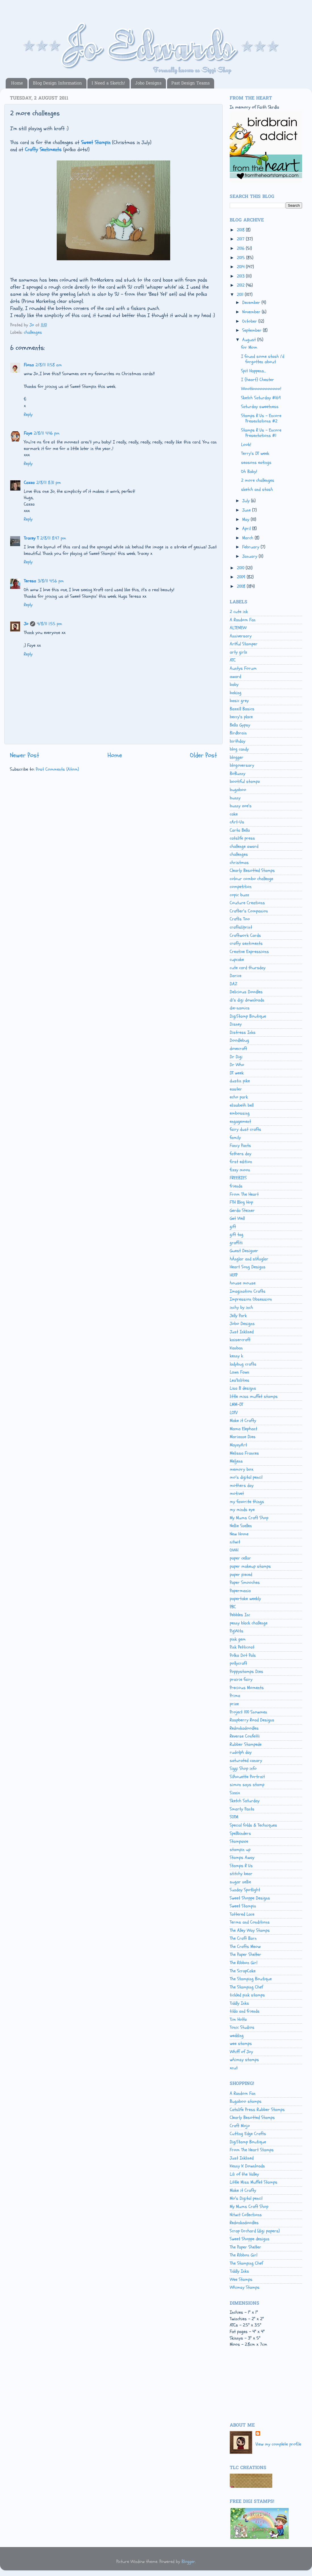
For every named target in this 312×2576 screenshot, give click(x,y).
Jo (26, 624)
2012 (241, 285)
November (252, 312)
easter (236, 1089)
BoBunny (237, 773)
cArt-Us (237, 822)
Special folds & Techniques (253, 1825)
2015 (241, 258)
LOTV (233, 1412)
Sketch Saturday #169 (261, 398)
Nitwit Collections (246, 2215)
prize (234, 1704)
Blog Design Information (57, 83)
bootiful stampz (245, 781)
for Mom (249, 347)
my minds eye (242, 1509)
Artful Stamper (244, 644)
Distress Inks (243, 1032)
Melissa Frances (244, 1453)
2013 (241, 276)
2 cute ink (239, 611)
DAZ (233, 984)
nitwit (235, 1542)
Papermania (240, 1591)
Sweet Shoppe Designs (250, 1898)
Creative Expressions (249, 951)
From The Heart (244, 1194)
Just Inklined (242, 1332)
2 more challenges (257, 480)
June (247, 510)
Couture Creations (247, 903)
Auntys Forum (243, 668)
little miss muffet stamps (254, 1396)
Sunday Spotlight (245, 1890)
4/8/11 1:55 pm (49, 624)
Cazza (29, 482)
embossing (240, 1113)
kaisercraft (240, 1340)
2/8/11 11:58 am (48, 365)
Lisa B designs (243, 1388)
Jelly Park (238, 1316)
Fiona (29, 365)
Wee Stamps (241, 2279)
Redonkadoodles (244, 1728)
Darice (235, 976)
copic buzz (239, 895)
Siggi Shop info (243, 1768)
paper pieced (241, 1574)
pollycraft (238, 1663)
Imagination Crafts (247, 1291)
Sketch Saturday (245, 1801)
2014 (241, 267)
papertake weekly (245, 1599)
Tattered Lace (242, 1914)
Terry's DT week (255, 453)
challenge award (244, 846)
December (252, 302)
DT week (237, 1073)
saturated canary (246, 1760)
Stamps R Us (241, 1866)
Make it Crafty (243, 1420)
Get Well (237, 1218)
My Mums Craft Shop (249, 1518)
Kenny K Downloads (247, 2166)
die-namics (240, 1008)
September (252, 330)
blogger (236, 757)
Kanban (236, 1348)
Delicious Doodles (246, 992)
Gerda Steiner (242, 1210)
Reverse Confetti (245, 1736)
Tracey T (31, 538)
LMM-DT (236, 1404)
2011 (241, 294)
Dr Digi (236, 1057)
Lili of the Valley (244, 2174)
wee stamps (241, 2043)
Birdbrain (238, 733)
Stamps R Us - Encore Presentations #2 (261, 418)
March (248, 538)
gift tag (236, 1234)
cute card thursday (247, 968)
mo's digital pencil (246, 1477)
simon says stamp (247, 1785)
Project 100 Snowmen (248, 1712)
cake (234, 814)
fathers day (240, 1154)
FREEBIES (238, 1178)
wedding (237, 2035)
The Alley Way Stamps (250, 1930)
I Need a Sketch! (108, 83)
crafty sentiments (246, 943)
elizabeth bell (242, 1105)
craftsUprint (241, 927)
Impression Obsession (251, 1299)
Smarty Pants (242, 1809)
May (246, 519)
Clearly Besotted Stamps (252, 870)
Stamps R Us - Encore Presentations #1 (261, 433)
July (246, 501)
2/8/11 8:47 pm (53, 538)
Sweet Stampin (243, 1906)
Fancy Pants (240, 1145)
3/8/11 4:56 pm (51, 581)
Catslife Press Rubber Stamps (257, 2109)
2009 (242, 577)
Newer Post (24, 755)
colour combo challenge (251, 879)
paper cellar (240, 1558)
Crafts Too (240, 919)
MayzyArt (238, 1445)
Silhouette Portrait (247, 1777)
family (235, 1137)
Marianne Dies (243, 1437)
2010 (241, 568)
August (249, 340)
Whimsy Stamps (245, 2287)
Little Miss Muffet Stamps (253, 2182)
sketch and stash (257, 489)
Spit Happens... (253, 371)
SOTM (234, 1817)
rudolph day (241, 1752)
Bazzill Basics (242, 709)
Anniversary (241, 636)
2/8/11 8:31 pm (48, 482)
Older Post (203, 755)
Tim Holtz (238, 2019)
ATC (233, 660)
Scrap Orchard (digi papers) (255, 2231)
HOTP (233, 1275)
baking (235, 693)
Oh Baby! (249, 471)
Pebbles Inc (240, 1615)
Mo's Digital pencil (246, 2198)
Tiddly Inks (239, 2003)
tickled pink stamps (247, 1995)
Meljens (236, 1461)
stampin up (240, 1849)
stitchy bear (241, 1874)
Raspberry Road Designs (252, 1720)
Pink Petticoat (242, 1647)
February (251, 547)
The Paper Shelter (245, 1954)
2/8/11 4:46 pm (47, 433)
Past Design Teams (190, 83)
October (250, 321)
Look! (246, 444)
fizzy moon (240, 1170)
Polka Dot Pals (243, 1655)
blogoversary (242, 765)
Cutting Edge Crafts (248, 2134)
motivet (237, 1493)
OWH (234, 1550)
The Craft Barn (243, 1938)
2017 (241, 239)
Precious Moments (247, 1688)
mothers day (242, 1485)
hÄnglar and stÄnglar (249, 1259)
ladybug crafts (243, 1364)
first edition (241, 1162)
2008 (242, 586)
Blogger (188, 2561)
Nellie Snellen (241, 1526)
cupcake (237, 959)
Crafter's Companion (249, 911)
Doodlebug (239, 1040)
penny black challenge (248, 1623)
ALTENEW (238, 628)
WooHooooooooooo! (261, 389)
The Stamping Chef (246, 1987)
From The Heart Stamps (252, 2150)
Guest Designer (244, 1251)
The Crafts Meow (245, 1946)
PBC (233, 1607)
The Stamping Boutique (251, 1979)
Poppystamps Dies (246, 1671)
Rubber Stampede (246, 1744)
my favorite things (247, 1502)
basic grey (239, 701)
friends (236, 1186)
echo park (239, 1097)
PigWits (236, 1631)
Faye (28, 433)
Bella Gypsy (240, 725)
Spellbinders (240, 1833)
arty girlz (238, 652)
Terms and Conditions (250, 1922)
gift (233, 1226)
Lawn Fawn (239, 1372)
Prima (235, 1695)
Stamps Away (242, 1857)
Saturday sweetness (260, 406)
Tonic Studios (242, 2027)
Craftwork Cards (245, 935)
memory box (241, 1469)
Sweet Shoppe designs (249, 2239)
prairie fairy (241, 1679)
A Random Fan (243, 620)
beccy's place (241, 717)
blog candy (239, 749)
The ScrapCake (243, 1971)
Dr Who (237, 1065)
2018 (241, 230)
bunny (235, 798)
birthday (237, 741)
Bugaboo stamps (246, 2101)
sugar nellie (240, 1882)
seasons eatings (256, 462)
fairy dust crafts (245, 1129)
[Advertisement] (255, 2390)
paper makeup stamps (250, 1566)
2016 (241, 248)
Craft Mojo (240, 2126)
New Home (239, 1534)
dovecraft (238, 1048)
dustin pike (240, 1081)
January (250, 556)
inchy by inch (241, 1307)
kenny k (236, 1356)
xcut (234, 2068)
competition (241, 887)
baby (234, 684)
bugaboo (238, 790)
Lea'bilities (239, 1380)
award (235, 676)
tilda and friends (245, 2011)
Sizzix (235, 1793)
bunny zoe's (241, 806)
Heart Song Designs (247, 1267)
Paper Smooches (245, 1582)
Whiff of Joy (241, 2052)
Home (17, 83)
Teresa (30, 581)
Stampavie (239, 1841)
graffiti (236, 1243)
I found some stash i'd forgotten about (262, 359)
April (247, 528)
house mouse (243, 1283)
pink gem (238, 1639)
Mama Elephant (243, 1429)
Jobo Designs (148, 83)
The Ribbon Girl (243, 1963)
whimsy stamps (244, 2060)
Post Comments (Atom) (57, 769)
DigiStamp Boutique (248, 1016)
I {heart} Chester (257, 380)
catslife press (242, 838)
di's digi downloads (247, 1000)
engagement (240, 1121)
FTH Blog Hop (241, 1202)
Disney (236, 1024)
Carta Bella (240, 830)
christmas (239, 862)
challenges (33, 332)
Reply (28, 414)
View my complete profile (278, 2444)
